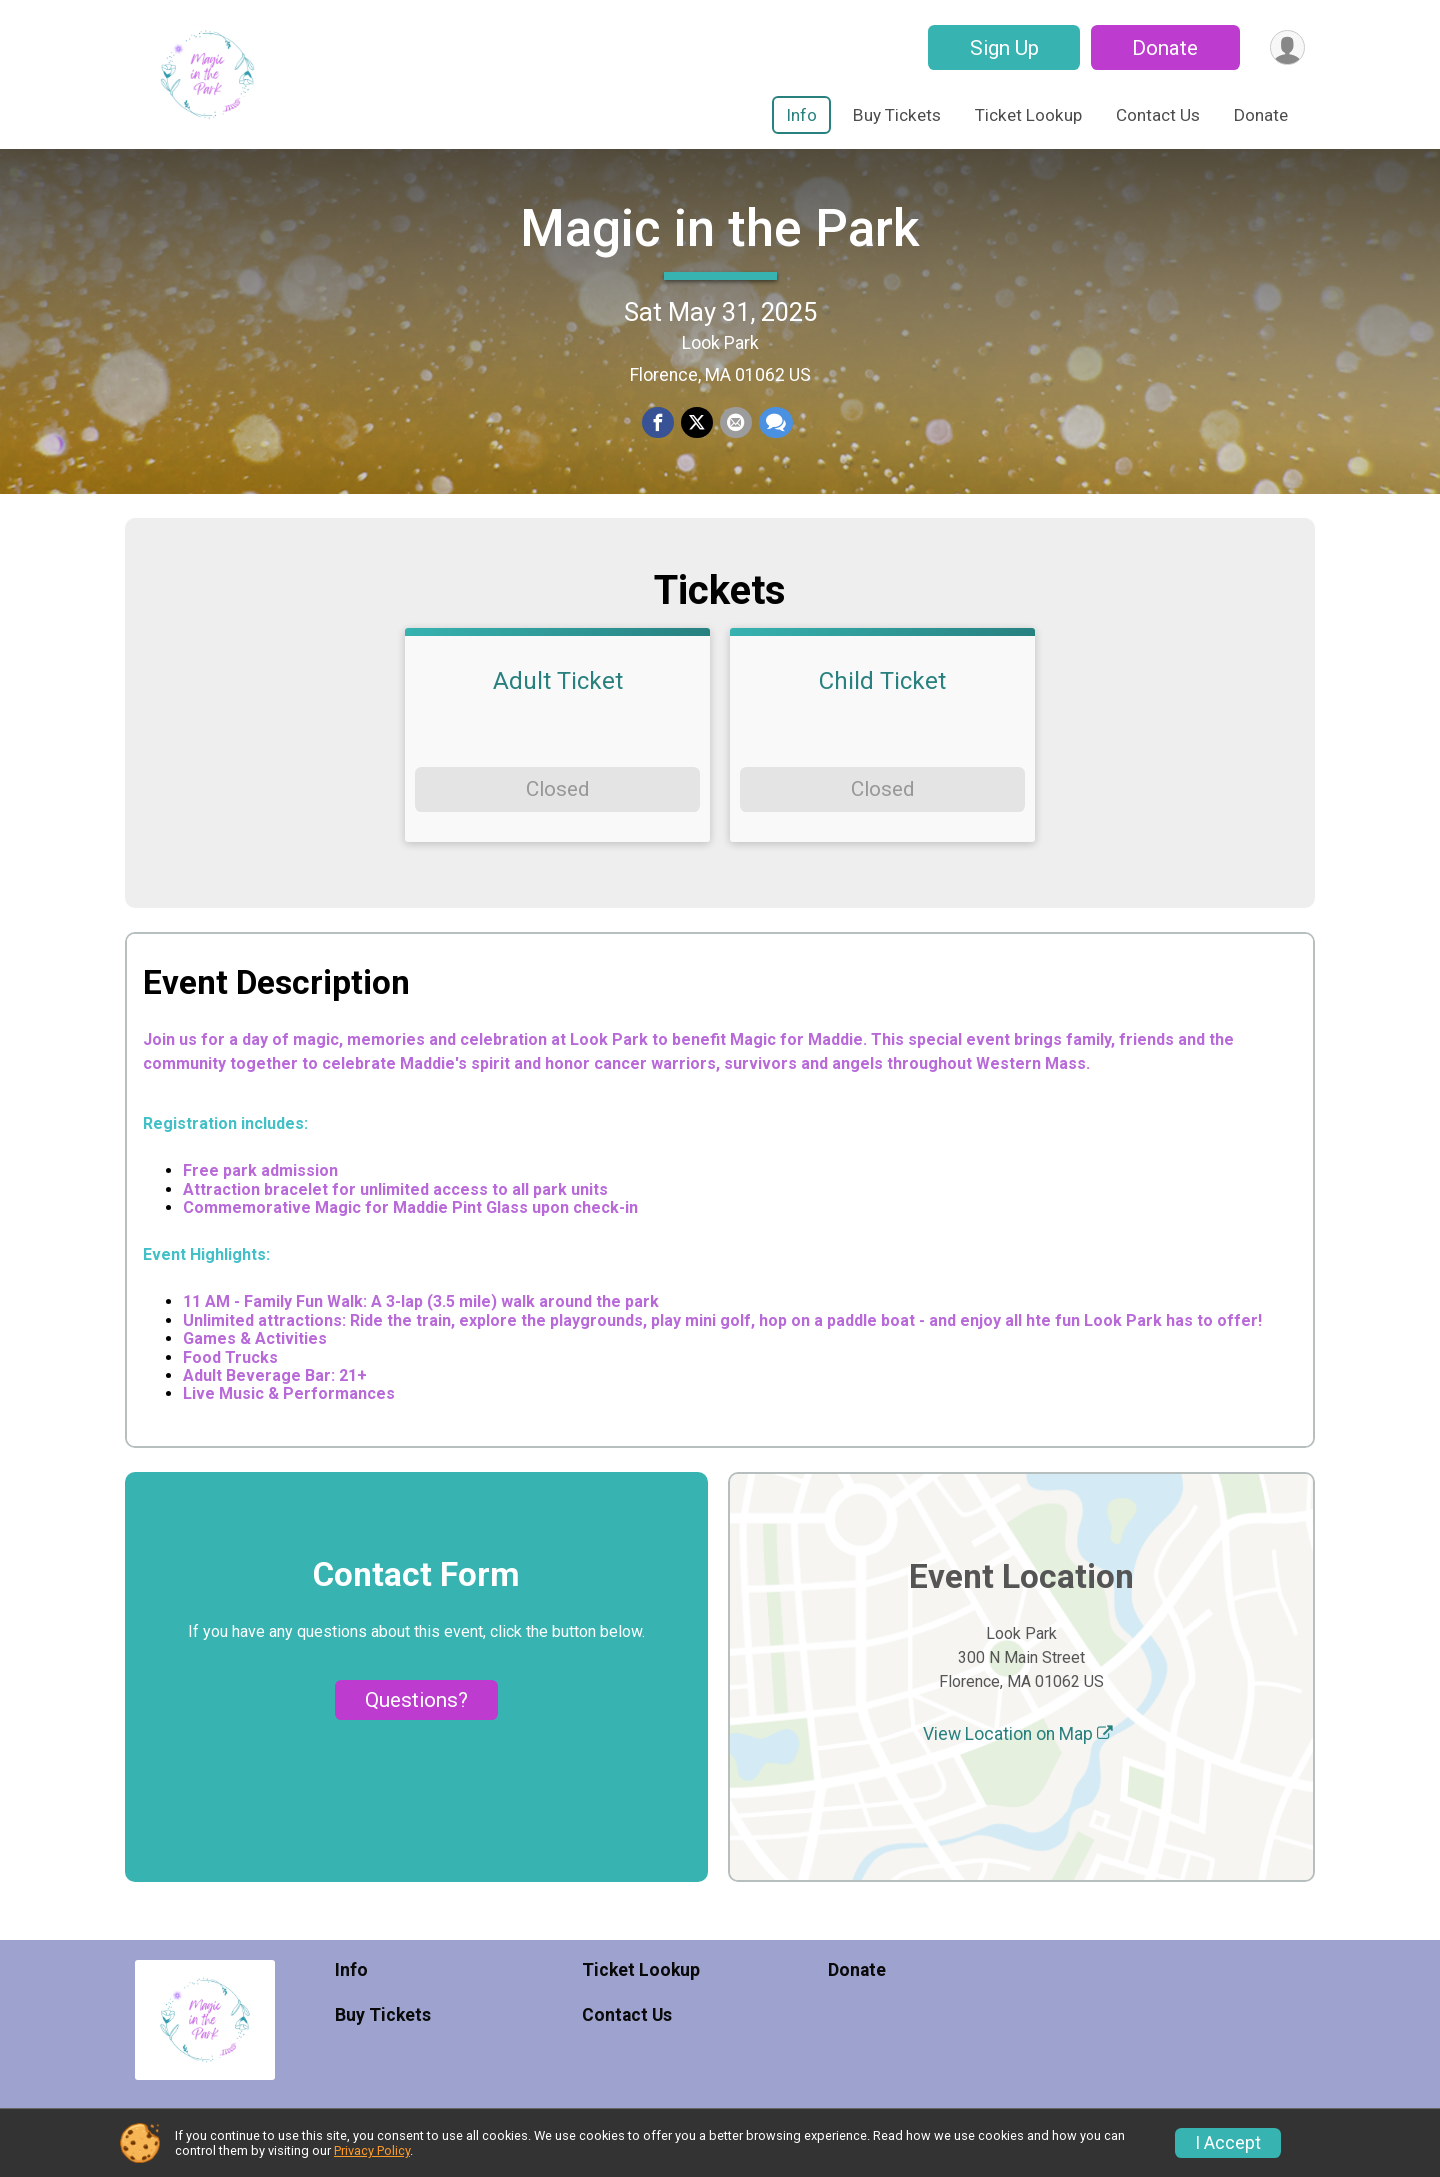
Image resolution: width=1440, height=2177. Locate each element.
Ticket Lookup (1028, 115)
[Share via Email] (735, 441)
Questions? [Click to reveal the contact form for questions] (416, 1734)
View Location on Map (1018, 1768)
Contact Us (1158, 115)
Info (801, 115)
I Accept (1228, 2143)
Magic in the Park (720, 245)
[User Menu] (1286, 47)
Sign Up (1001, 48)
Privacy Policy (372, 2150)
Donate (1163, 48)
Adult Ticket (558, 716)
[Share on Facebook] (659, 441)
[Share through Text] (774, 441)
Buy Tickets (897, 115)
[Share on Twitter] (697, 441)
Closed (557, 824)
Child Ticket (882, 716)
